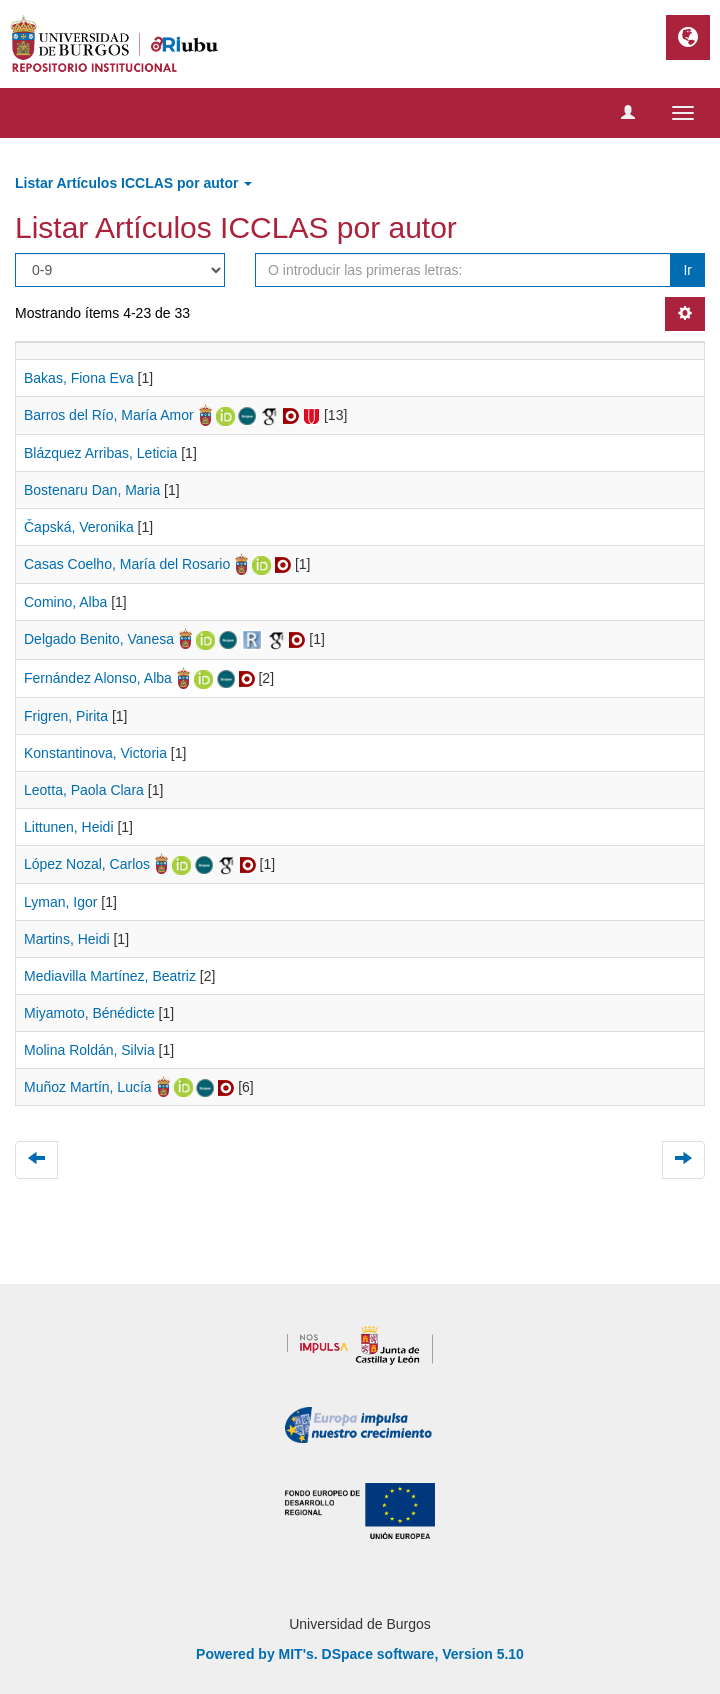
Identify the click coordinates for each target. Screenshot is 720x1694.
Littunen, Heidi (69, 827)
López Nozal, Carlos (87, 864)
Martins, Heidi (67, 939)
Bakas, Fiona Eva (79, 378)
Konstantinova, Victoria (95, 753)
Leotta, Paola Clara (84, 790)
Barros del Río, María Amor (109, 415)
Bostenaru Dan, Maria (92, 490)
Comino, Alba (65, 602)
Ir (687, 270)
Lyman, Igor (60, 902)
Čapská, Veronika (79, 527)
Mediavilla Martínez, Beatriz (110, 976)
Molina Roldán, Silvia (89, 1050)
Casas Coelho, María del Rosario (127, 564)
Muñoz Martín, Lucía (88, 1087)
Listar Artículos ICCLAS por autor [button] (133, 183)
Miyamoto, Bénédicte (89, 1013)
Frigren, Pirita (66, 716)
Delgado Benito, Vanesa (99, 639)
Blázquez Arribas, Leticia (100, 453)
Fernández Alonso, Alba (98, 678)
